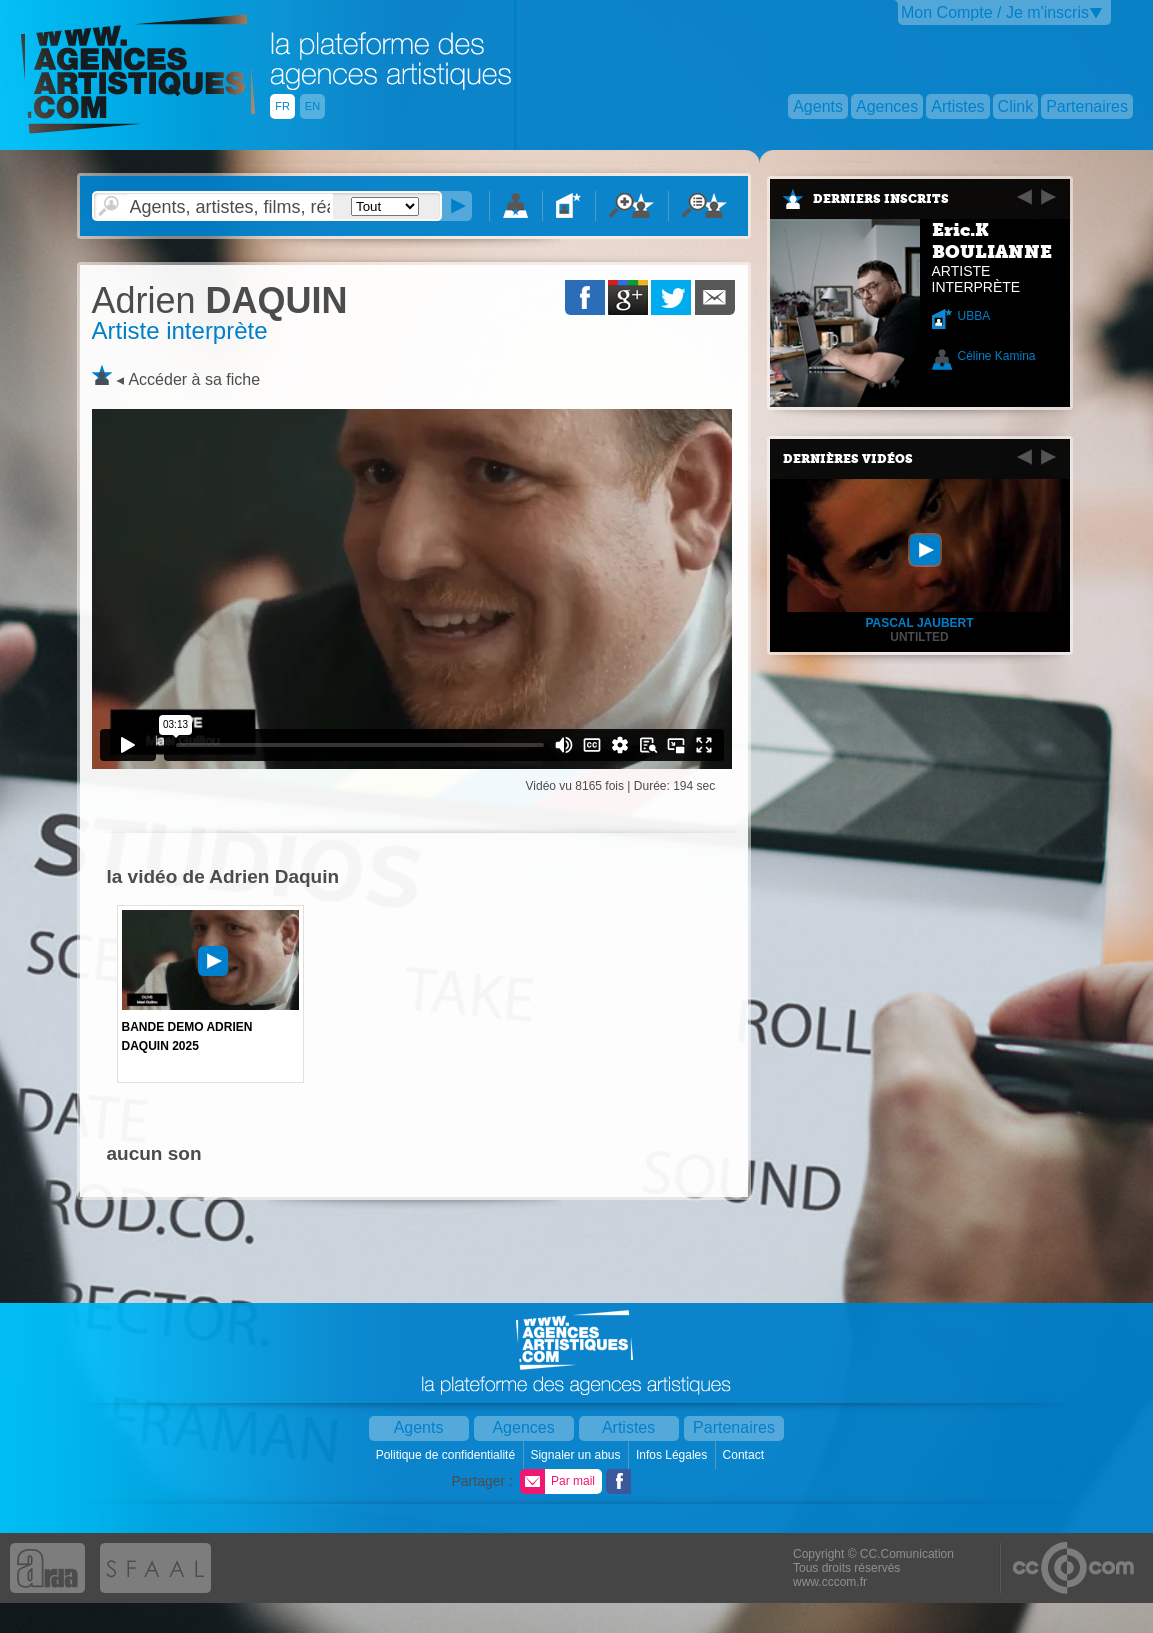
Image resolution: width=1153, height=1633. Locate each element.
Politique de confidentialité (447, 1455)
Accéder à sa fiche (194, 379)
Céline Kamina (997, 356)
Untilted (919, 637)
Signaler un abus (576, 1455)
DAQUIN (220, 300)
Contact (745, 1455)
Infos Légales (673, 1455)
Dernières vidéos (848, 459)
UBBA (974, 316)
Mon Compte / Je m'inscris (995, 12)
